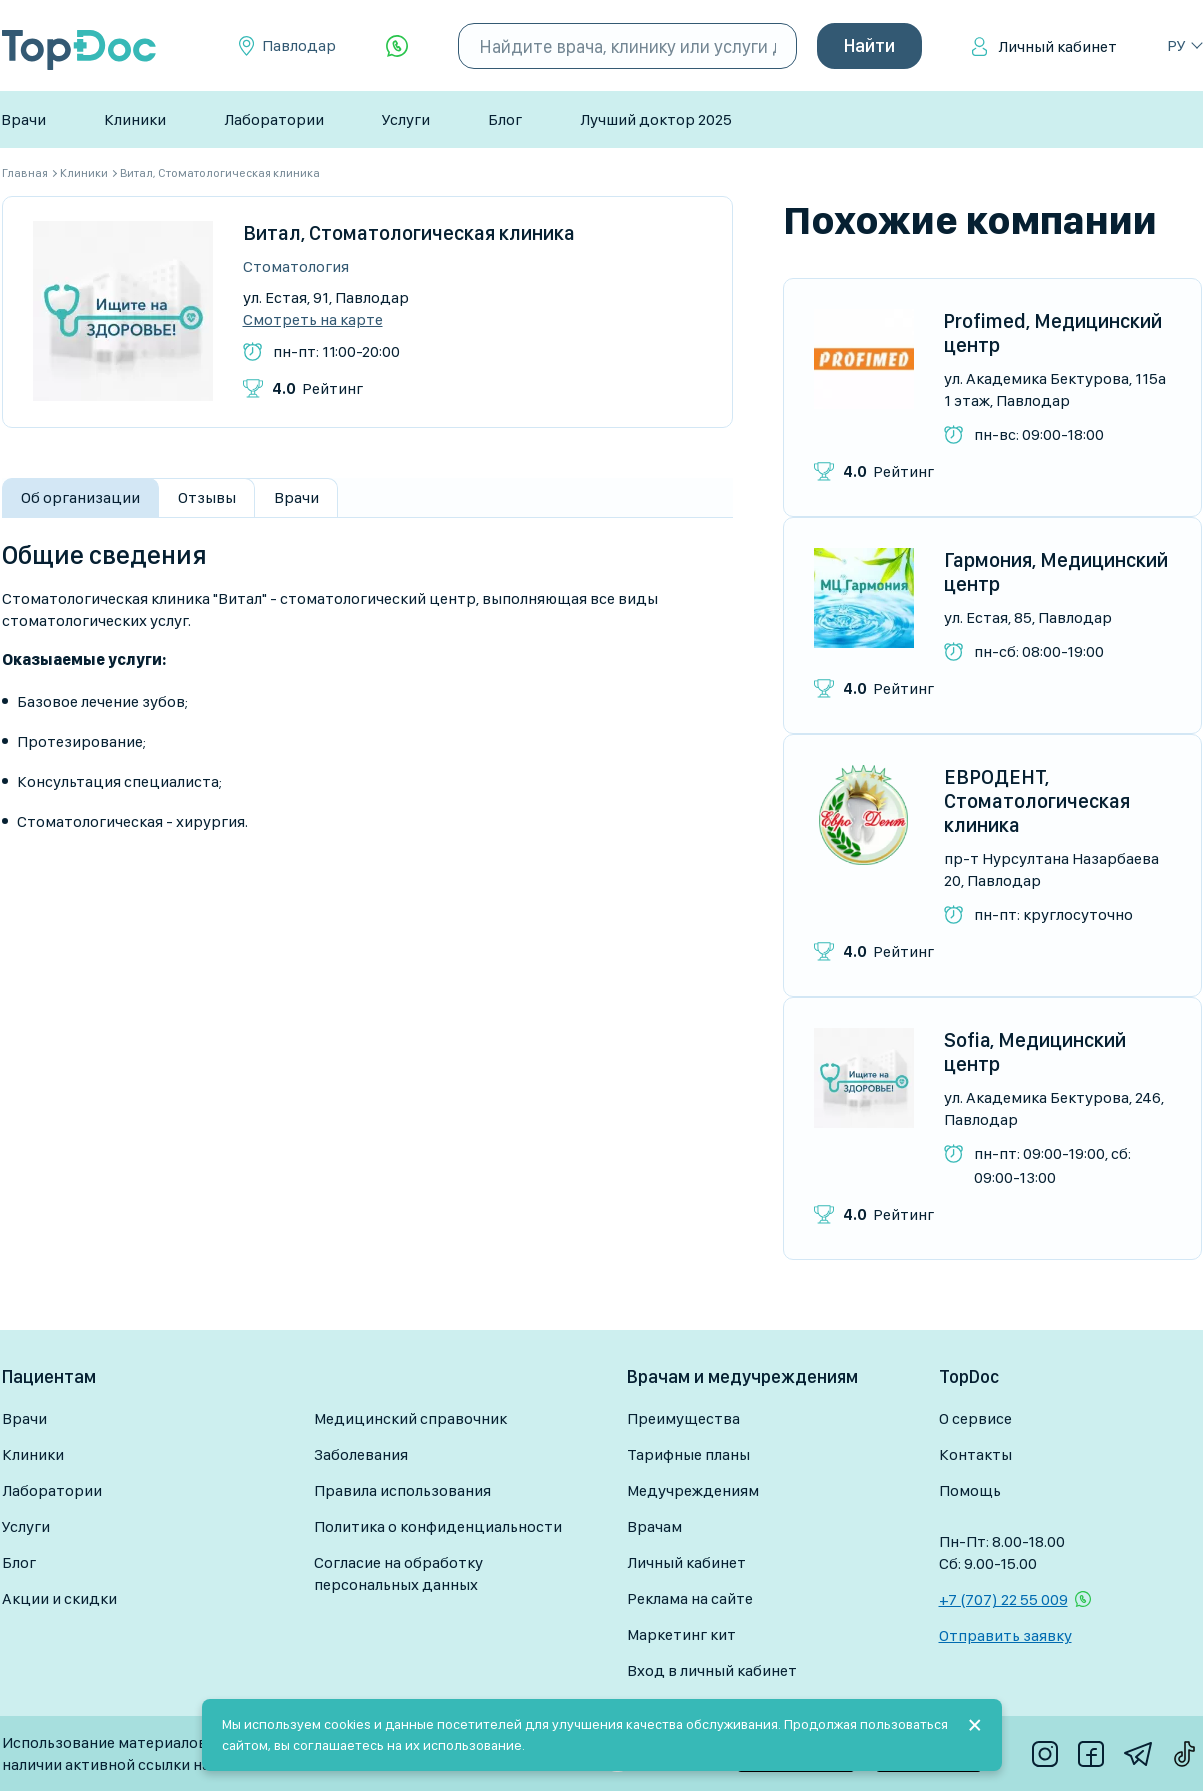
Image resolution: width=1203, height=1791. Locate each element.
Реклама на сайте (690, 1598)
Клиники (135, 119)
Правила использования (402, 1490)
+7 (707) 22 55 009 (1003, 1599)
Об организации (80, 497)
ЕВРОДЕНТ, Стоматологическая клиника (1037, 801)
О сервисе (975, 1418)
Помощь (970, 1490)
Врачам (654, 1526)
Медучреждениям (693, 1490)
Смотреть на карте (313, 320)
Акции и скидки (59, 1598)
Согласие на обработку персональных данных (398, 1573)
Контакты (975, 1454)
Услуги (406, 119)
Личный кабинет (1057, 46)
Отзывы (207, 497)
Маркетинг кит (681, 1634)
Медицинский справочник (410, 1418)
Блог (505, 119)
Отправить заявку (1005, 1635)
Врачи (23, 119)
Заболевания (361, 1454)
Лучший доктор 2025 (656, 119)
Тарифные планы (688, 1454)
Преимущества (683, 1418)
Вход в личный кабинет (712, 1670)
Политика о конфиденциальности (438, 1526)
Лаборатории (274, 119)
